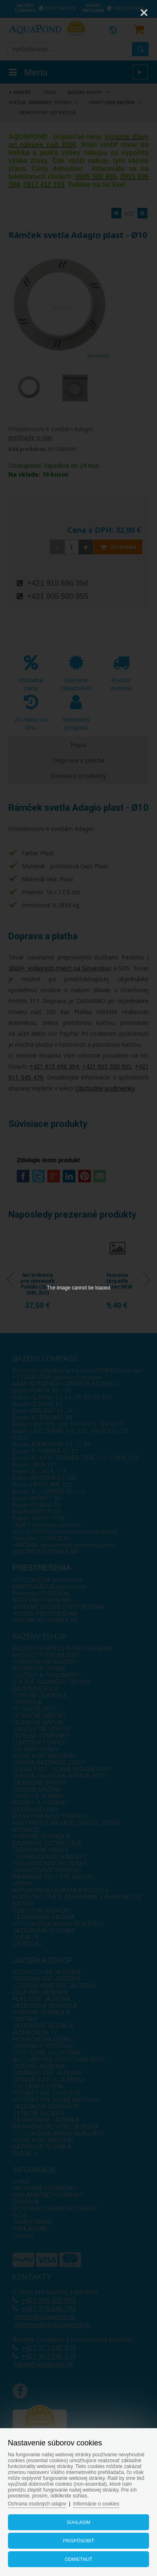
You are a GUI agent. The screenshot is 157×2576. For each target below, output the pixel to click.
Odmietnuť (78, 2559)
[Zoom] (123, 12)
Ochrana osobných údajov (37, 2504)
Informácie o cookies (96, 2504)
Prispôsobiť (78, 2540)
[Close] (144, 12)
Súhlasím (78, 2522)
